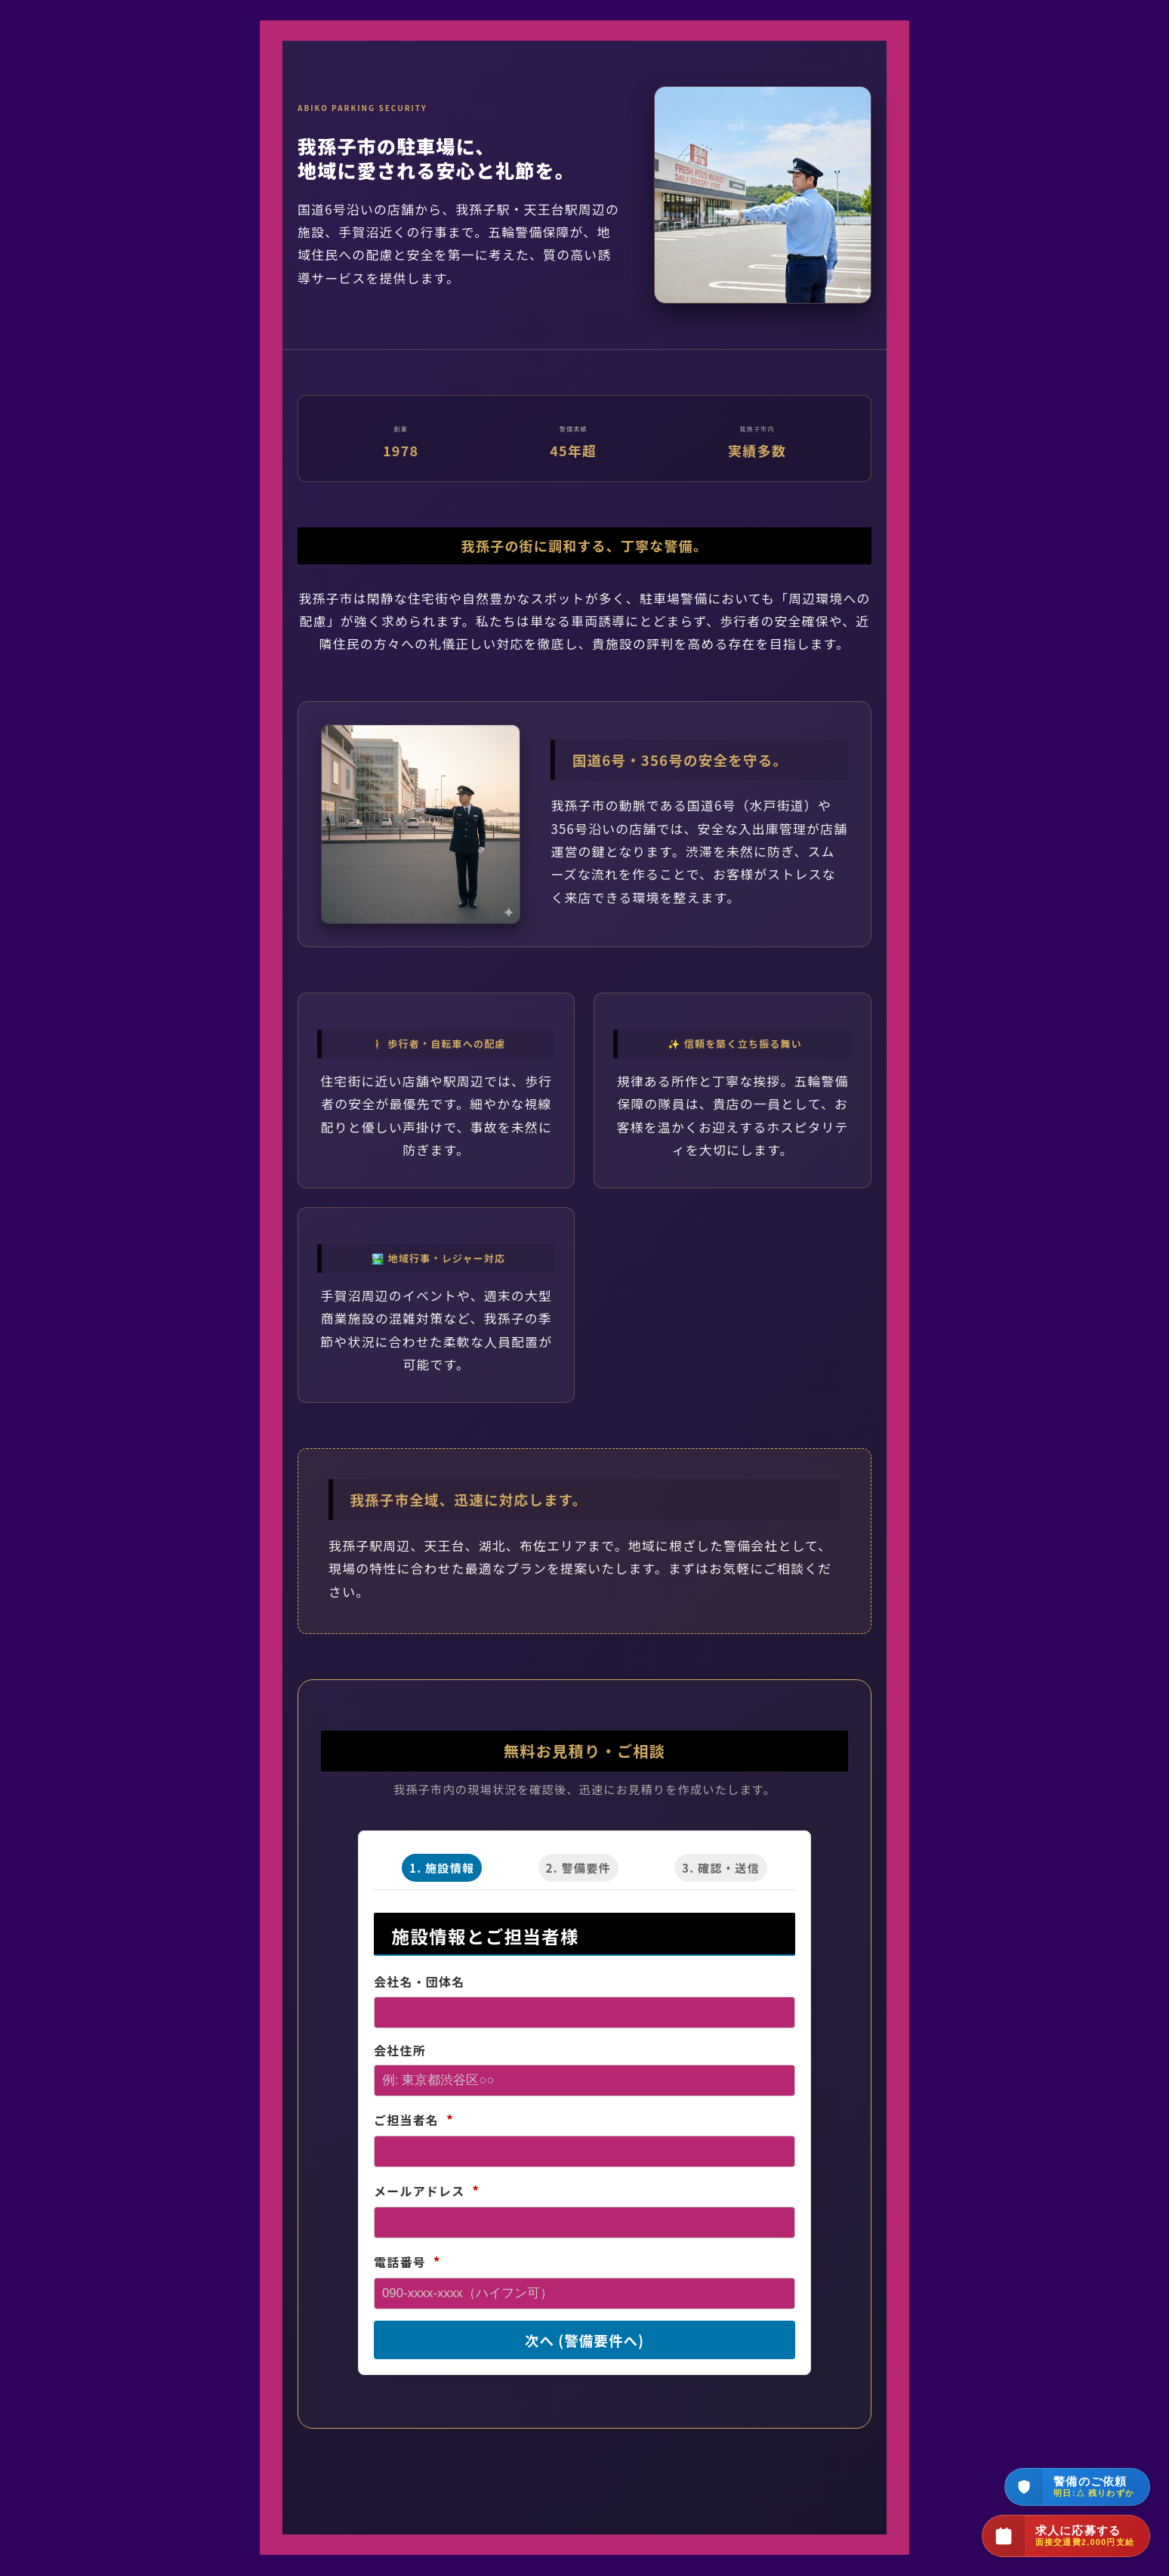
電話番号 (407, 2261)
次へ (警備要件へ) (584, 2340)
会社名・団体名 (419, 1981)
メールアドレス (427, 2191)
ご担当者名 (414, 2120)
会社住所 (400, 2050)
